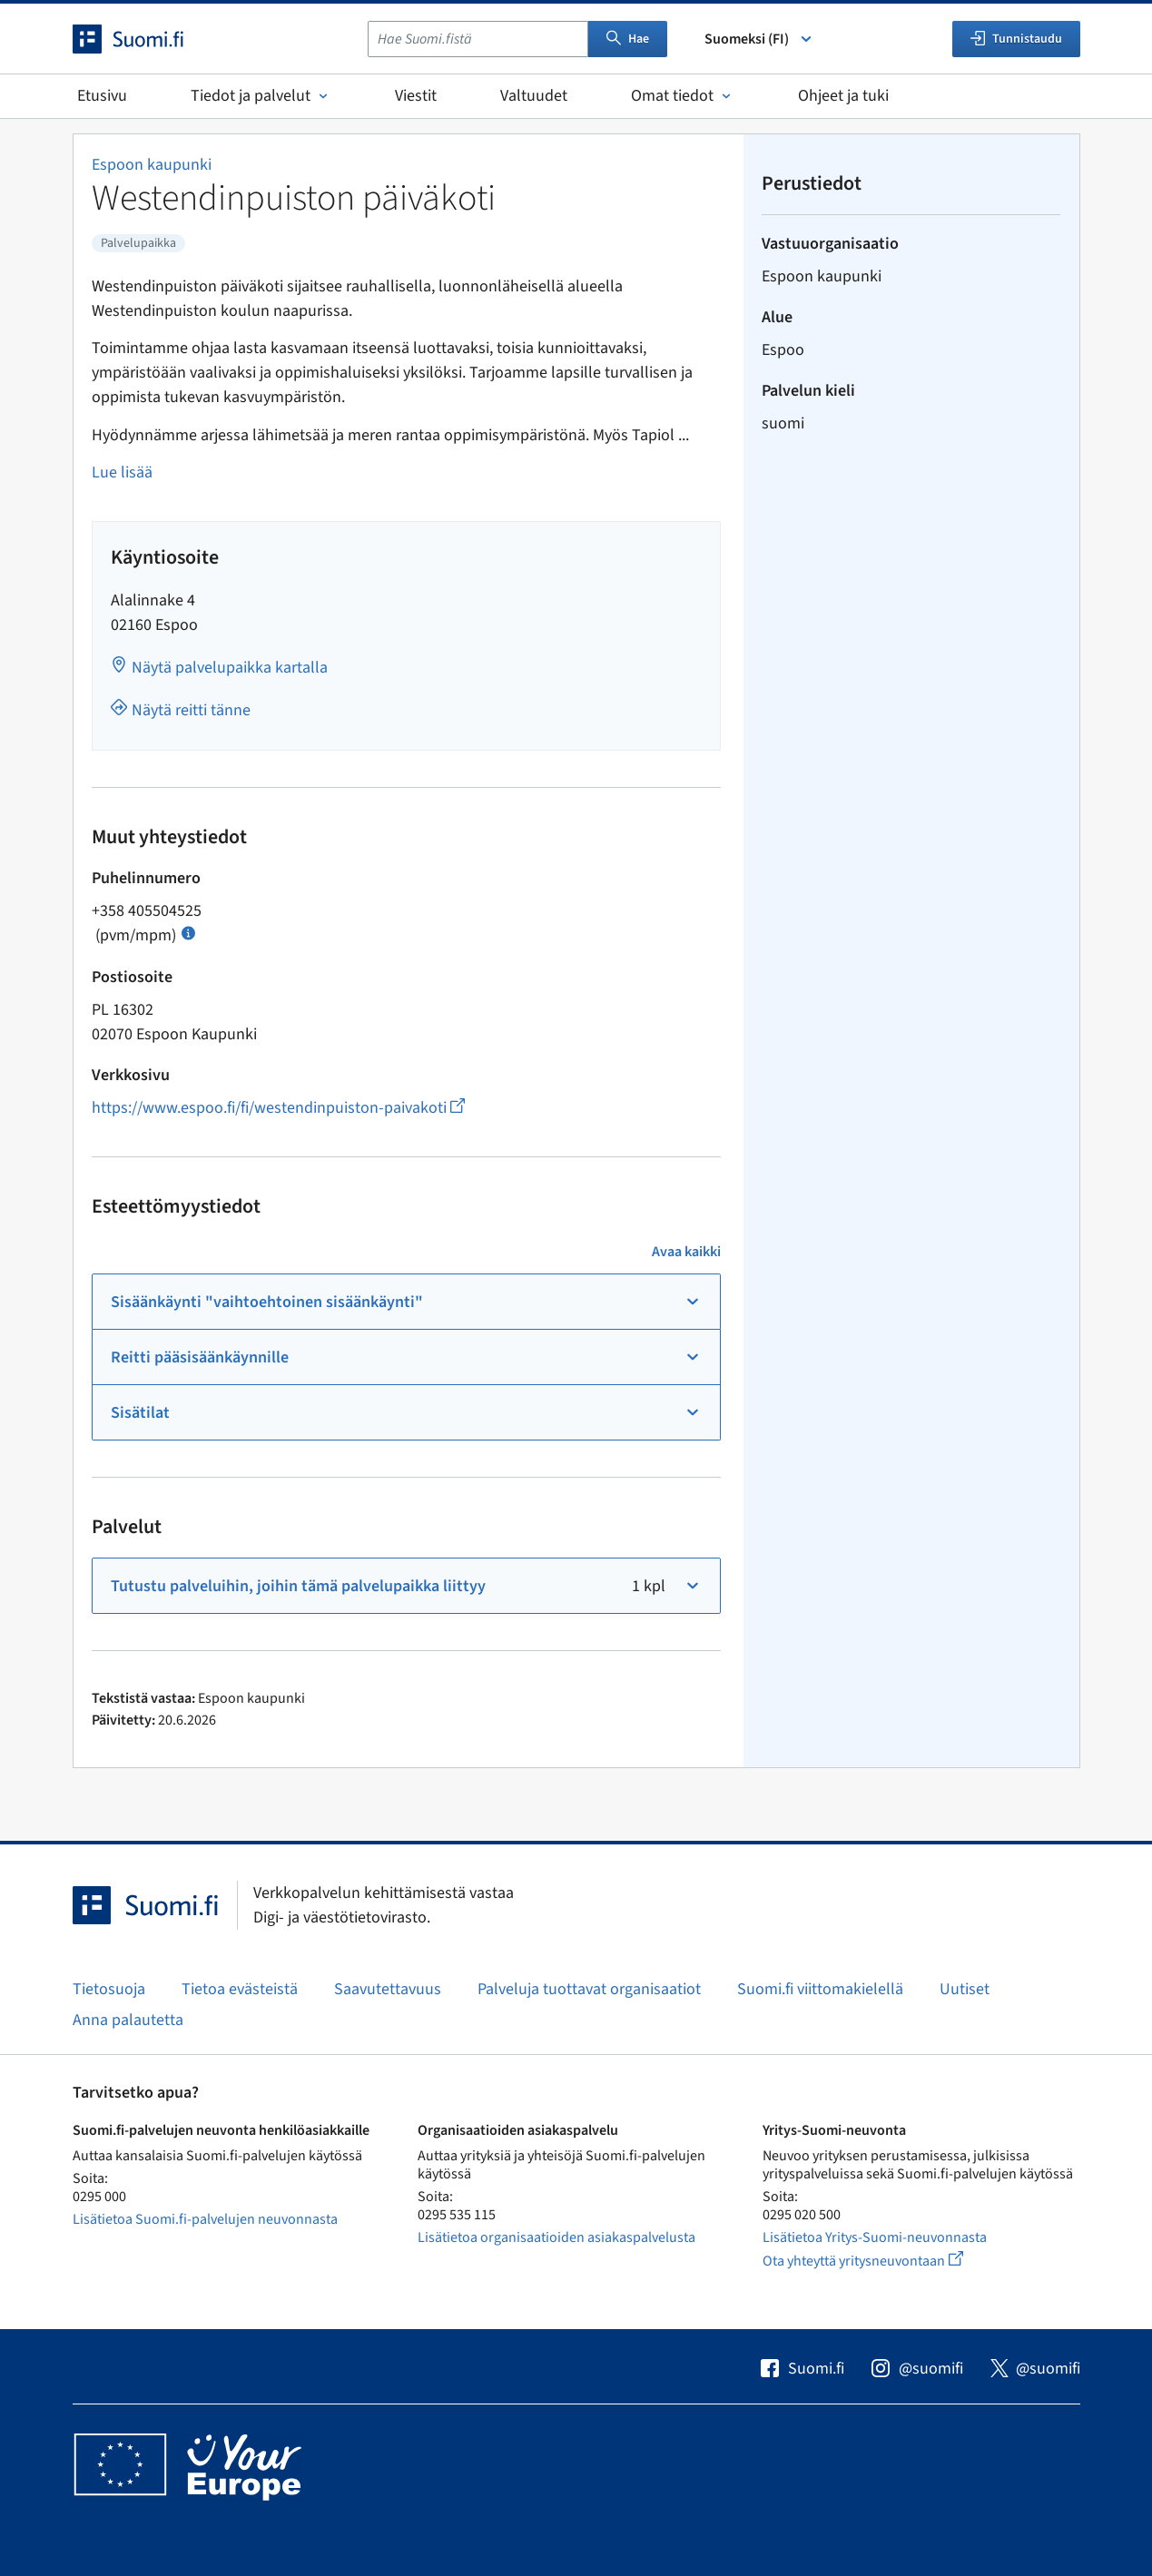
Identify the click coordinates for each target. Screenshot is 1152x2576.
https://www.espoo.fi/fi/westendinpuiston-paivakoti (278, 1107)
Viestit (416, 95)
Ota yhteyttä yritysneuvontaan (884, 2260)
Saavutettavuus (387, 1989)
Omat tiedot (682, 95)
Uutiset (965, 1989)
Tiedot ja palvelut (261, 95)
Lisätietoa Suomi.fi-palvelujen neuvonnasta (205, 2219)
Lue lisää (122, 472)
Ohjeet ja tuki (843, 95)
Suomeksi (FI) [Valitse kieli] (759, 39)
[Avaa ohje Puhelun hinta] (188, 932)
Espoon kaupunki (152, 164)
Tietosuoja (109, 1989)
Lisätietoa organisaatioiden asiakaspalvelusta (556, 2237)
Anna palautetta (128, 2020)
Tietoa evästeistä (240, 1989)
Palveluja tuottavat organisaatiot (589, 1989)
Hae (627, 39)
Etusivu (102, 95)
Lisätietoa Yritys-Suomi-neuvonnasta (875, 2237)
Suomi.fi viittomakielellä (820, 1989)
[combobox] (478, 39)
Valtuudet (533, 95)
